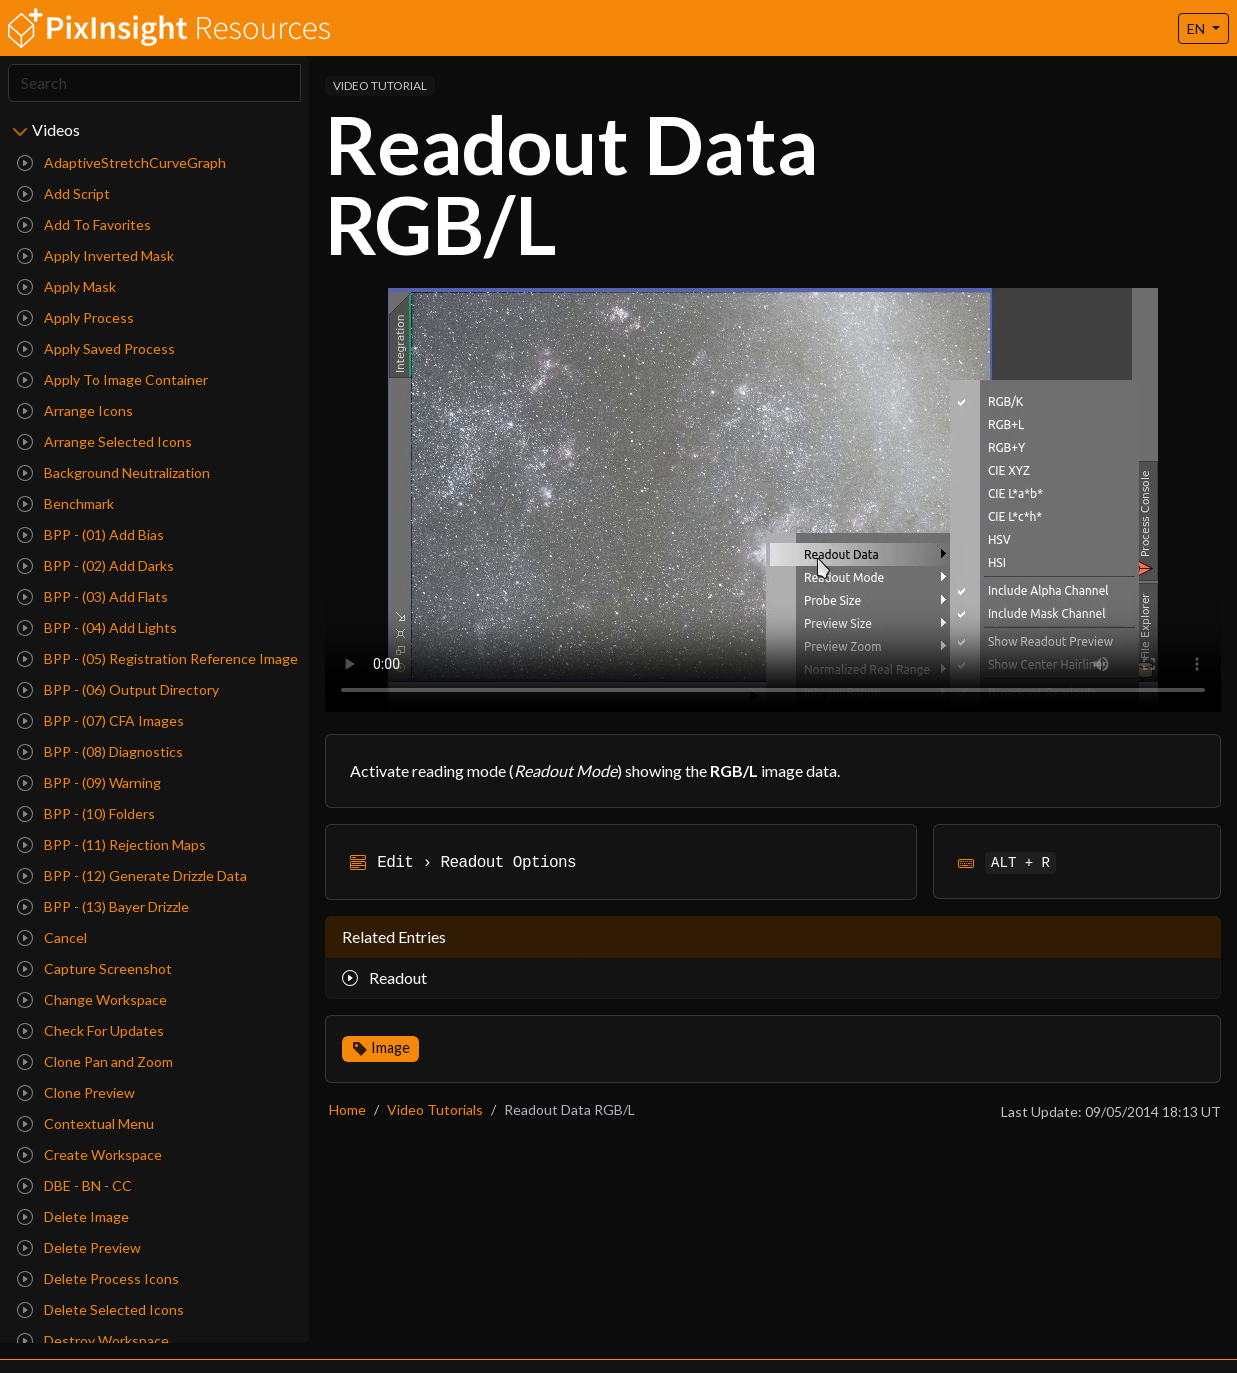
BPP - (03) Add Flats (92, 596)
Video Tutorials (435, 1109)
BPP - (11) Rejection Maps (111, 844)
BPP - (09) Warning (89, 782)
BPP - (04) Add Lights (97, 627)
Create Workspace (89, 1154)
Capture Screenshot (94, 968)
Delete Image (73, 1216)
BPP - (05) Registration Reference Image (157, 658)
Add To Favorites (84, 224)
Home (347, 1109)
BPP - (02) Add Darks (95, 565)
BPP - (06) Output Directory (118, 689)
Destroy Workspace (93, 1340)
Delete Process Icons (98, 1278)
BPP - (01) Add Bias (90, 534)
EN (1197, 28)
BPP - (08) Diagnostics (100, 751)
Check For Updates (90, 1030)
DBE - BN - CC (74, 1185)
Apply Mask (66, 286)
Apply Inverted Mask (95, 255)
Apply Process (75, 317)
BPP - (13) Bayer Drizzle (103, 906)
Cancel (52, 937)
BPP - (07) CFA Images (100, 720)
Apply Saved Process (96, 348)
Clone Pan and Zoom (95, 1061)
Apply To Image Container (112, 379)
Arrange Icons (75, 410)
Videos (56, 129)
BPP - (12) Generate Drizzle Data (132, 875)
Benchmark (65, 503)
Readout (384, 977)
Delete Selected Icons (100, 1309)
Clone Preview (76, 1092)
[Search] (154, 83)
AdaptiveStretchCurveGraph (121, 162)
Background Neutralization (113, 472)
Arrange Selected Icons (104, 441)
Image (390, 1047)
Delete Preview (79, 1247)
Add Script (63, 193)
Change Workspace (92, 999)
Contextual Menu (85, 1123)
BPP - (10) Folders (86, 813)
